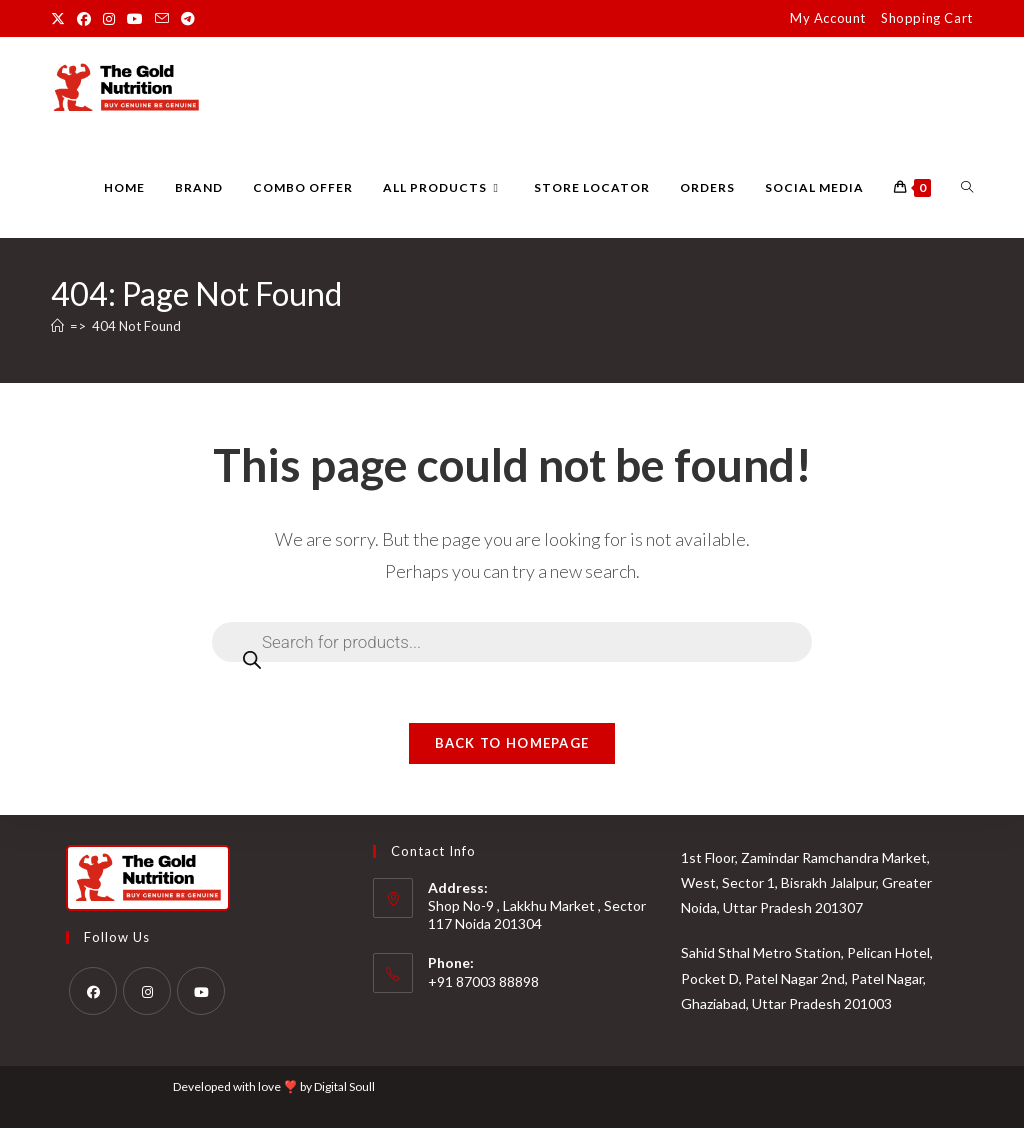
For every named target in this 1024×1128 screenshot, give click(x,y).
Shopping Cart (927, 18)
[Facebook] (93, 991)
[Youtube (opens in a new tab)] (135, 19)
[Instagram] (147, 991)
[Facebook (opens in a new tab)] (84, 19)
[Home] (57, 326)
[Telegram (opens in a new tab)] (188, 19)
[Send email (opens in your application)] (162, 19)
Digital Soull (344, 1086)
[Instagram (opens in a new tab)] (109, 19)
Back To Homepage (512, 743)
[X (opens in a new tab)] (61, 19)
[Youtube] (201, 991)
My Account (828, 18)
